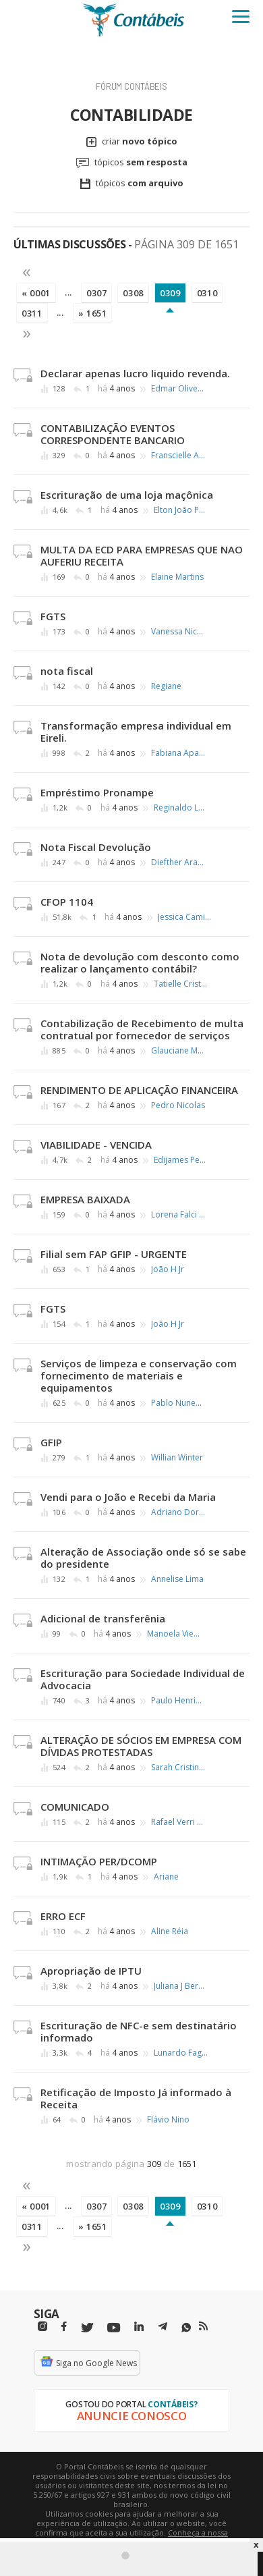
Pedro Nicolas (178, 1105)
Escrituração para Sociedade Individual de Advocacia (142, 1679)
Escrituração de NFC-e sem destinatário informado (138, 2031)
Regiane (166, 686)
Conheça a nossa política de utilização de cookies (151, 2537)
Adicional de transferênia (102, 1618)
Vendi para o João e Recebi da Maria (128, 1497)
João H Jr (167, 1269)
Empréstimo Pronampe (97, 792)
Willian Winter (177, 1457)
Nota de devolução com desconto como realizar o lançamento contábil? (139, 962)
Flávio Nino (168, 2120)
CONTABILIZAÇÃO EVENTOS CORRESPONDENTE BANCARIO (112, 434)
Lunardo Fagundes (181, 2053)
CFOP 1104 (66, 901)
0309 (170, 293)
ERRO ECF (63, 1916)
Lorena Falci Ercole (178, 1215)
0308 (133, 293)
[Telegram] (162, 2328)
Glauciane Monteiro (178, 1051)
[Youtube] (113, 2328)
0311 (32, 313)
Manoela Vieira (174, 1634)
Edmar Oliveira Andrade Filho (178, 388)
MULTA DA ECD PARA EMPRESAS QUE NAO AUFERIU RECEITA (141, 555)
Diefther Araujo (178, 862)
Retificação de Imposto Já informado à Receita (135, 2098)
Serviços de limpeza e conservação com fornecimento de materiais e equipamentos (138, 1375)
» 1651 (92, 313)
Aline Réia (169, 1931)
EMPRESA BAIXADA (85, 1199)
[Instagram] (42, 2326)
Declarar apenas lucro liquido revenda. (135, 373)
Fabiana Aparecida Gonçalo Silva (178, 753)
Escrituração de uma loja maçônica (126, 494)
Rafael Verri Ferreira (178, 1822)
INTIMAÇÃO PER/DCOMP (98, 1861)
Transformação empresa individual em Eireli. (135, 731)
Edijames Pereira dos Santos (181, 1160)
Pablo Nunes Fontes (178, 1403)
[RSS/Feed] (203, 2326)
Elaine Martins (177, 577)
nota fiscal (66, 671)
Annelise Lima (177, 1579)
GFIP (51, 1442)
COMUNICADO (74, 1806)
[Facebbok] (64, 2326)
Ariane (166, 1877)
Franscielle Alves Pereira (178, 455)
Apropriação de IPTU (91, 1970)
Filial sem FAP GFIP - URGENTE (113, 1254)
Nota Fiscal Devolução (95, 847)
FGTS (52, 616)
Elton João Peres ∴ (181, 510)
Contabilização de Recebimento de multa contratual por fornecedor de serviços (141, 1029)
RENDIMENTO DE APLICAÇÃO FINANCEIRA (139, 1090)
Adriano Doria (178, 1512)
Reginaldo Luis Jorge (181, 808)
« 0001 (36, 293)
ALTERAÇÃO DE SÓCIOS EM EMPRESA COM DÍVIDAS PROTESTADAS (140, 1746)
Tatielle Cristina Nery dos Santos (181, 984)
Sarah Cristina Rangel (178, 1767)
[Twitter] (87, 2328)
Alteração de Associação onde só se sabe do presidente (143, 1557)
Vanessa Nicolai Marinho (178, 631)
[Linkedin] (139, 2326)
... (68, 292)
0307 (96, 293)
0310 (207, 293)
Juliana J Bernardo (181, 1986)
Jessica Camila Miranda (185, 917)
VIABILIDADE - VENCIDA (96, 1144)
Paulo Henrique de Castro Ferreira (178, 1700)
